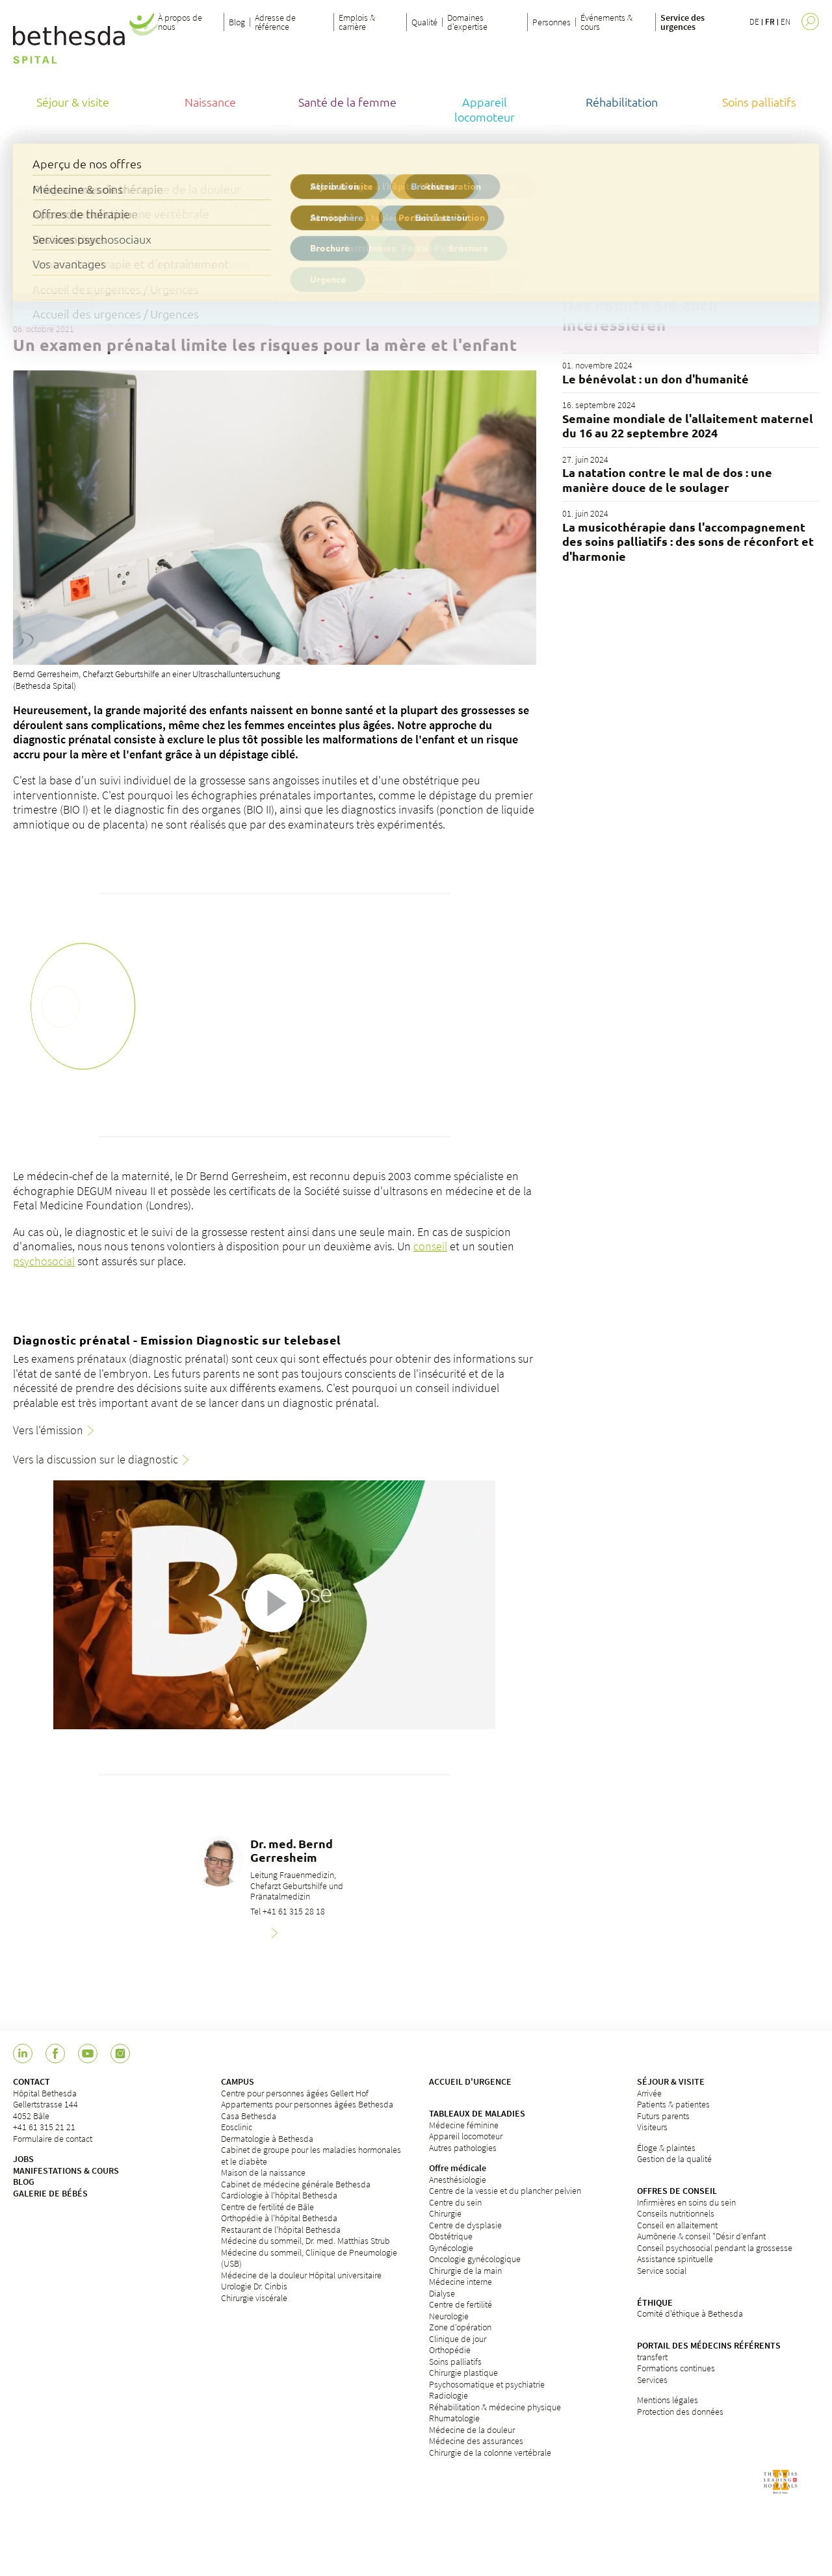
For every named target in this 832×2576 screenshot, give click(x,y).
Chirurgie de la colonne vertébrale (490, 2452)
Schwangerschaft (54, 303)
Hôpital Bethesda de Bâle (58, 167)
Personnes (551, 22)
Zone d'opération (460, 2327)
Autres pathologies (463, 2148)
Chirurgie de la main (465, 2270)
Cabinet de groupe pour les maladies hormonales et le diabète (311, 2155)
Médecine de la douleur (472, 2430)
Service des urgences (682, 22)
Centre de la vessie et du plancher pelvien (505, 2190)
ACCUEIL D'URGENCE (470, 2081)
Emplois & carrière (357, 22)
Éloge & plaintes (666, 2148)
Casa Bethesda (248, 2116)
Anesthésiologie (457, 2179)
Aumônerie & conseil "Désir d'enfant (701, 2236)
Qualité (424, 22)
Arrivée (649, 2093)
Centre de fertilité (460, 2304)
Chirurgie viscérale (254, 2298)
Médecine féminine (464, 2125)
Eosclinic (236, 2127)
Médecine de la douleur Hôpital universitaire (301, 2275)
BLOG (23, 2181)
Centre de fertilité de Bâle (267, 2207)
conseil (430, 1246)
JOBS (23, 2159)
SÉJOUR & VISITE (671, 2081)
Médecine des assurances (476, 2441)
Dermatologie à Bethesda (267, 2139)
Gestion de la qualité (674, 2159)
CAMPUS (237, 2081)
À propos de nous (180, 22)
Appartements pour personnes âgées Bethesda (307, 2104)
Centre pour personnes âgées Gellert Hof (295, 2093)
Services (652, 2380)
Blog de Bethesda (153, 167)
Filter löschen (766, 253)
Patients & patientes (673, 2104)
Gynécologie (451, 2248)
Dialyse (442, 2293)
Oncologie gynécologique (475, 2259)
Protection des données (680, 2411)
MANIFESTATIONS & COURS (66, 2170)
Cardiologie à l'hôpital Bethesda (279, 2195)
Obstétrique (451, 2236)
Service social (661, 2270)
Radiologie (448, 2395)
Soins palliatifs (455, 2361)
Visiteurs (652, 2127)
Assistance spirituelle (675, 2259)
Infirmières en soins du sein (686, 2202)
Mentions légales (667, 2400)
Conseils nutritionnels (675, 2213)
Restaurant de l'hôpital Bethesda (281, 2229)
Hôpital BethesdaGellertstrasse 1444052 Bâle (45, 2104)
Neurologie (449, 2316)
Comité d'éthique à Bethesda (690, 2313)
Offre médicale (457, 2168)
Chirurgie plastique (463, 2372)
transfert (652, 2357)
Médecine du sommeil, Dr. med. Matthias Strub (305, 2241)
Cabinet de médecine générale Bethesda (295, 2184)
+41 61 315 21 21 (44, 2127)
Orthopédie (450, 2350)
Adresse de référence (275, 22)
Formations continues (676, 2368)
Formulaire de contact (52, 2139)
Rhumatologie (454, 2418)
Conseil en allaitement (677, 2225)
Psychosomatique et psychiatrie (487, 2384)
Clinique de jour (457, 2339)
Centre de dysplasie (465, 2225)
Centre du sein (455, 2202)
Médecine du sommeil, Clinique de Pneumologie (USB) (309, 2258)
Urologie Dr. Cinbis (254, 2286)
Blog (237, 22)
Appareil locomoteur (465, 2136)
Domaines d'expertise (467, 22)
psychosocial (44, 1261)
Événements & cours (606, 22)
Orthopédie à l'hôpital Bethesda (279, 2218)
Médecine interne (460, 2281)
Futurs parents (663, 2116)
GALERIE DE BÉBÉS (50, 2193)
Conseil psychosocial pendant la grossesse (714, 2248)
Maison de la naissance (263, 2172)
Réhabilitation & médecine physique (495, 2407)
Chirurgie (445, 2213)
